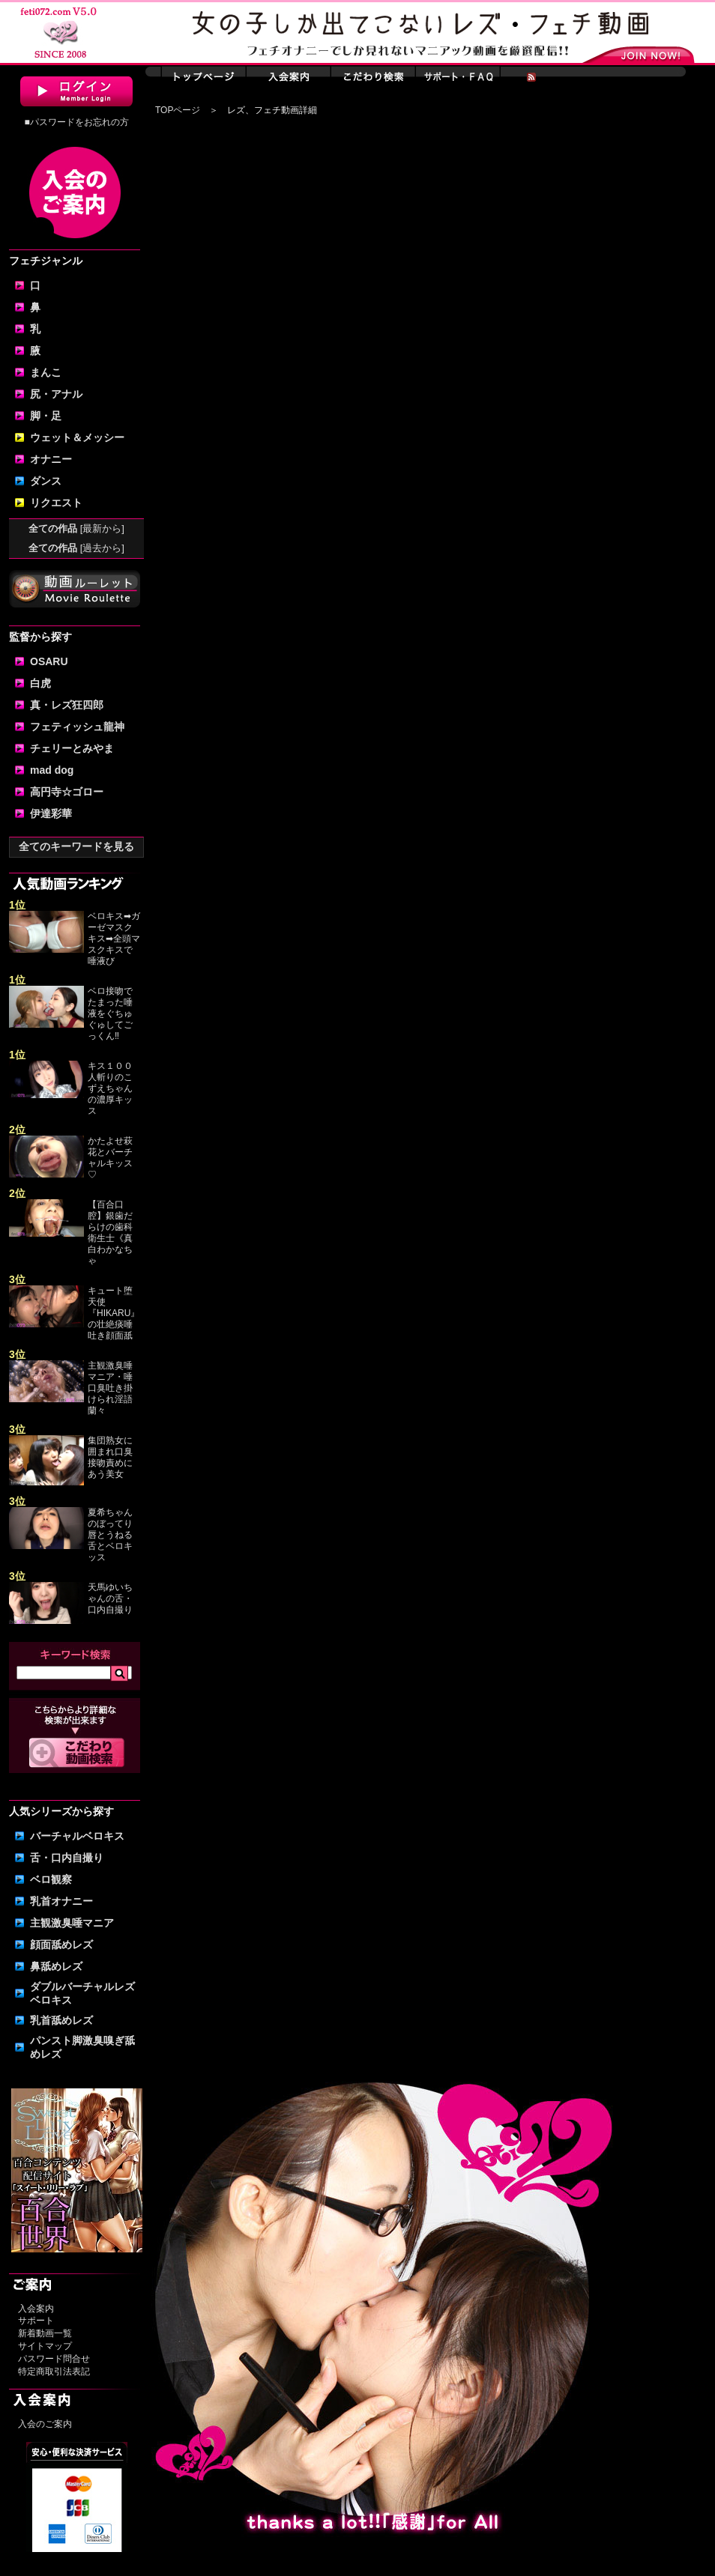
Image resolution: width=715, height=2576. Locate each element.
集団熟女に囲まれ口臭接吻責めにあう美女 (110, 1457)
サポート (36, 2320)
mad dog (51, 770)
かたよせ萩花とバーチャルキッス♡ (110, 1158)
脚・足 (45, 416)
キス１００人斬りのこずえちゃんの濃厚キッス (110, 1088)
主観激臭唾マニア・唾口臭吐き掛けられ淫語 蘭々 (110, 1388)
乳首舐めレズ (61, 2020)
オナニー (51, 459)
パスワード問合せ (54, 2359)
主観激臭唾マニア (72, 1923)
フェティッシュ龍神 (77, 727)
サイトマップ (45, 2346)
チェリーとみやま (72, 748)
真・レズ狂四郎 (66, 705)
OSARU (49, 661)
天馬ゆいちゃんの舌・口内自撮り (110, 1598)
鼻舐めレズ (56, 1966)
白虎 (40, 683)
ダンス (45, 481)
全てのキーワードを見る (76, 846)
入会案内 (36, 2308)
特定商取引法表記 (54, 2371)
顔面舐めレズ (61, 1945)
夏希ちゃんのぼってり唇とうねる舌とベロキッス (110, 1535)
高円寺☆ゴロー (66, 792)
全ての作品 (76, 528)
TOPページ (177, 110)
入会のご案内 (45, 2424)
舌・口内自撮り (66, 1858)
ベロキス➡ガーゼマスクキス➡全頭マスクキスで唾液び (114, 938)
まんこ (45, 372)
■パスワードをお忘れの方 (76, 122)
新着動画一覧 (45, 2333)
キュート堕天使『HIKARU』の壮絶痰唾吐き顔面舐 (113, 1313)
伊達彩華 (51, 813)
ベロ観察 (51, 1879)
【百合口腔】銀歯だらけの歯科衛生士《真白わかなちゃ (110, 1232)
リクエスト (56, 503)
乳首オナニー (61, 1901)
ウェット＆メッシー (77, 437)
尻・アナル (56, 394)
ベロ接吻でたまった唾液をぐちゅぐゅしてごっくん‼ (110, 1013)
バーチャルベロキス (77, 1836)
